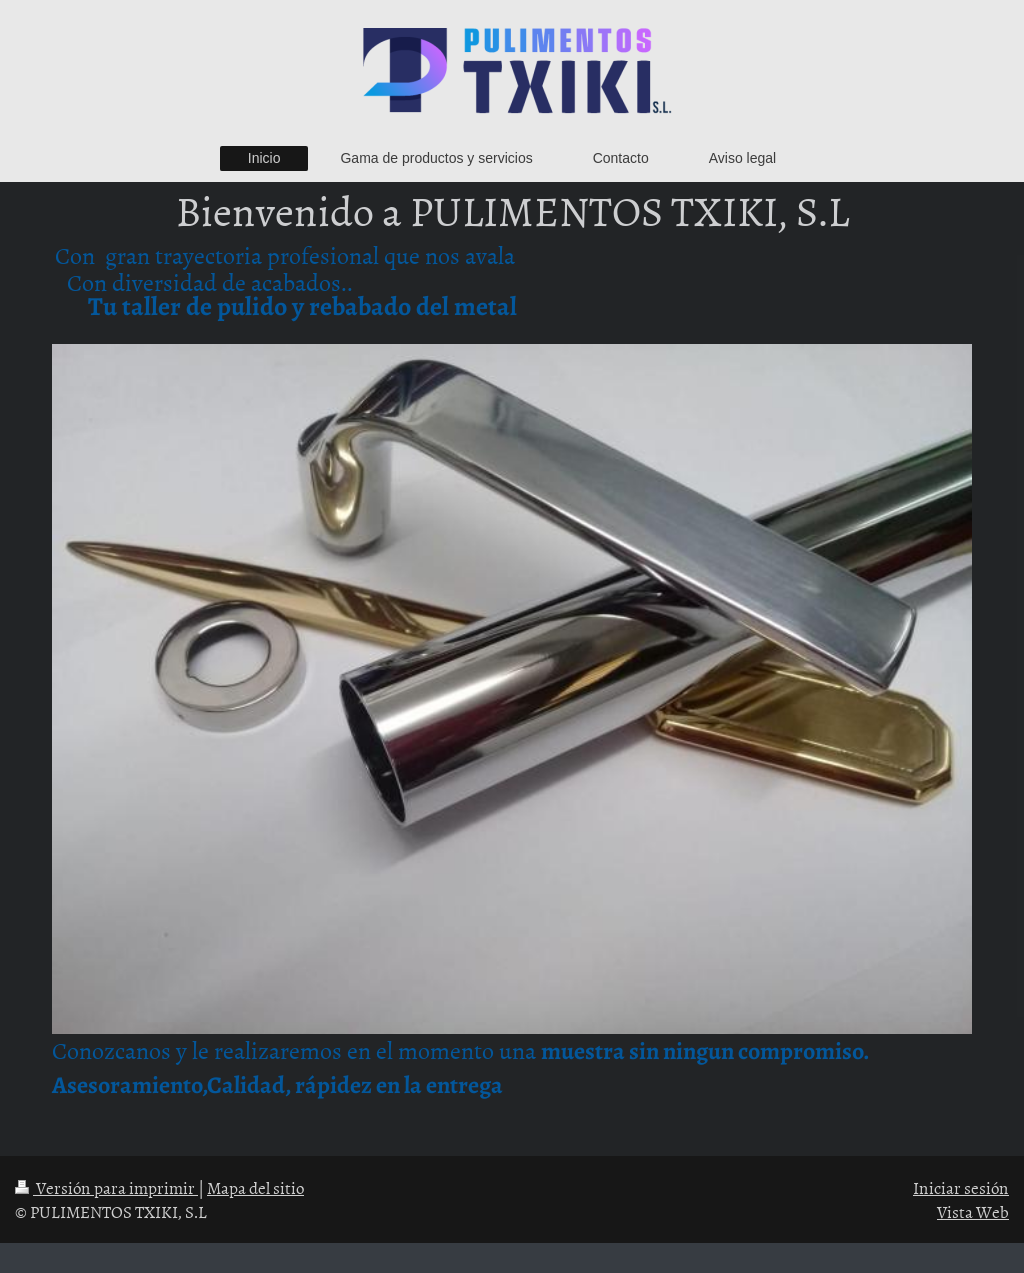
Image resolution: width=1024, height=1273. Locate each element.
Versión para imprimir (106, 1187)
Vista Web (973, 1211)
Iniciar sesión (961, 1187)
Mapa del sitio (255, 1187)
